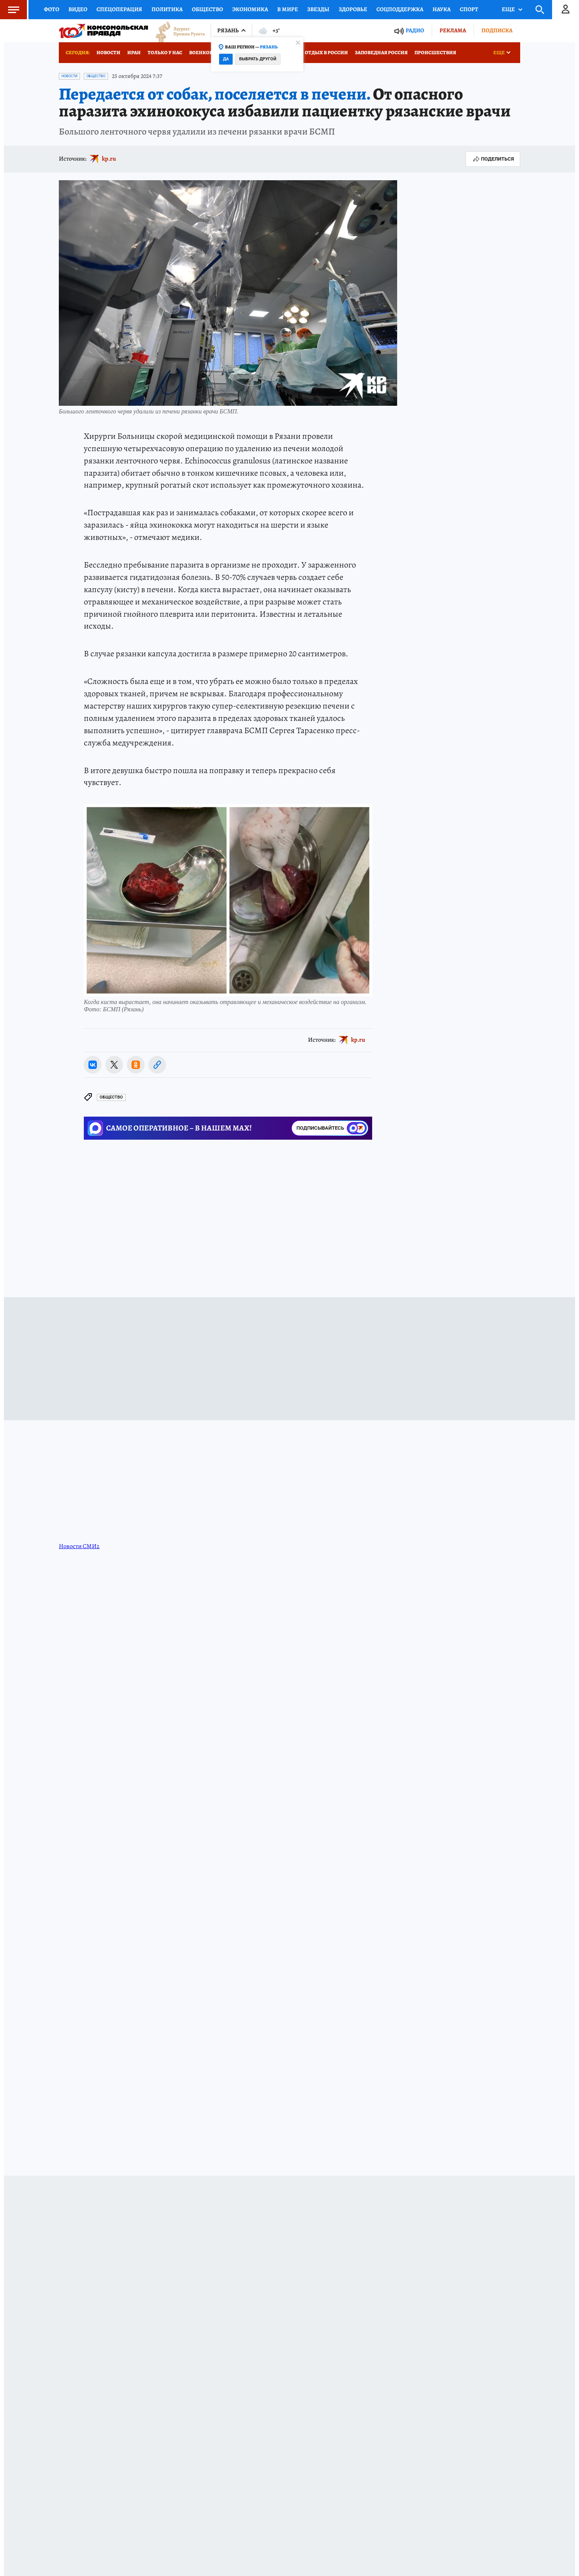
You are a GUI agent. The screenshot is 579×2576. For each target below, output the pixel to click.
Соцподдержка (399, 9)
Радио (415, 30)
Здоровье (353, 9)
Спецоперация (119, 9)
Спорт (469, 9)
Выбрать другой (257, 58)
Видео (77, 9)
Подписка (496, 30)
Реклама (452, 30)
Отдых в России (326, 52)
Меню (9, 9)
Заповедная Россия (381, 52)
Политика (167, 9)
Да (226, 58)
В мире (287, 9)
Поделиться (493, 159)
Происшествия (435, 52)
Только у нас (165, 52)
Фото (51, 9)
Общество (207, 9)
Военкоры (203, 52)
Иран (134, 52)
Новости (108, 52)
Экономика (250, 9)
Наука (442, 9)
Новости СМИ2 (79, 1546)
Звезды (318, 9)
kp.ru (109, 158)
